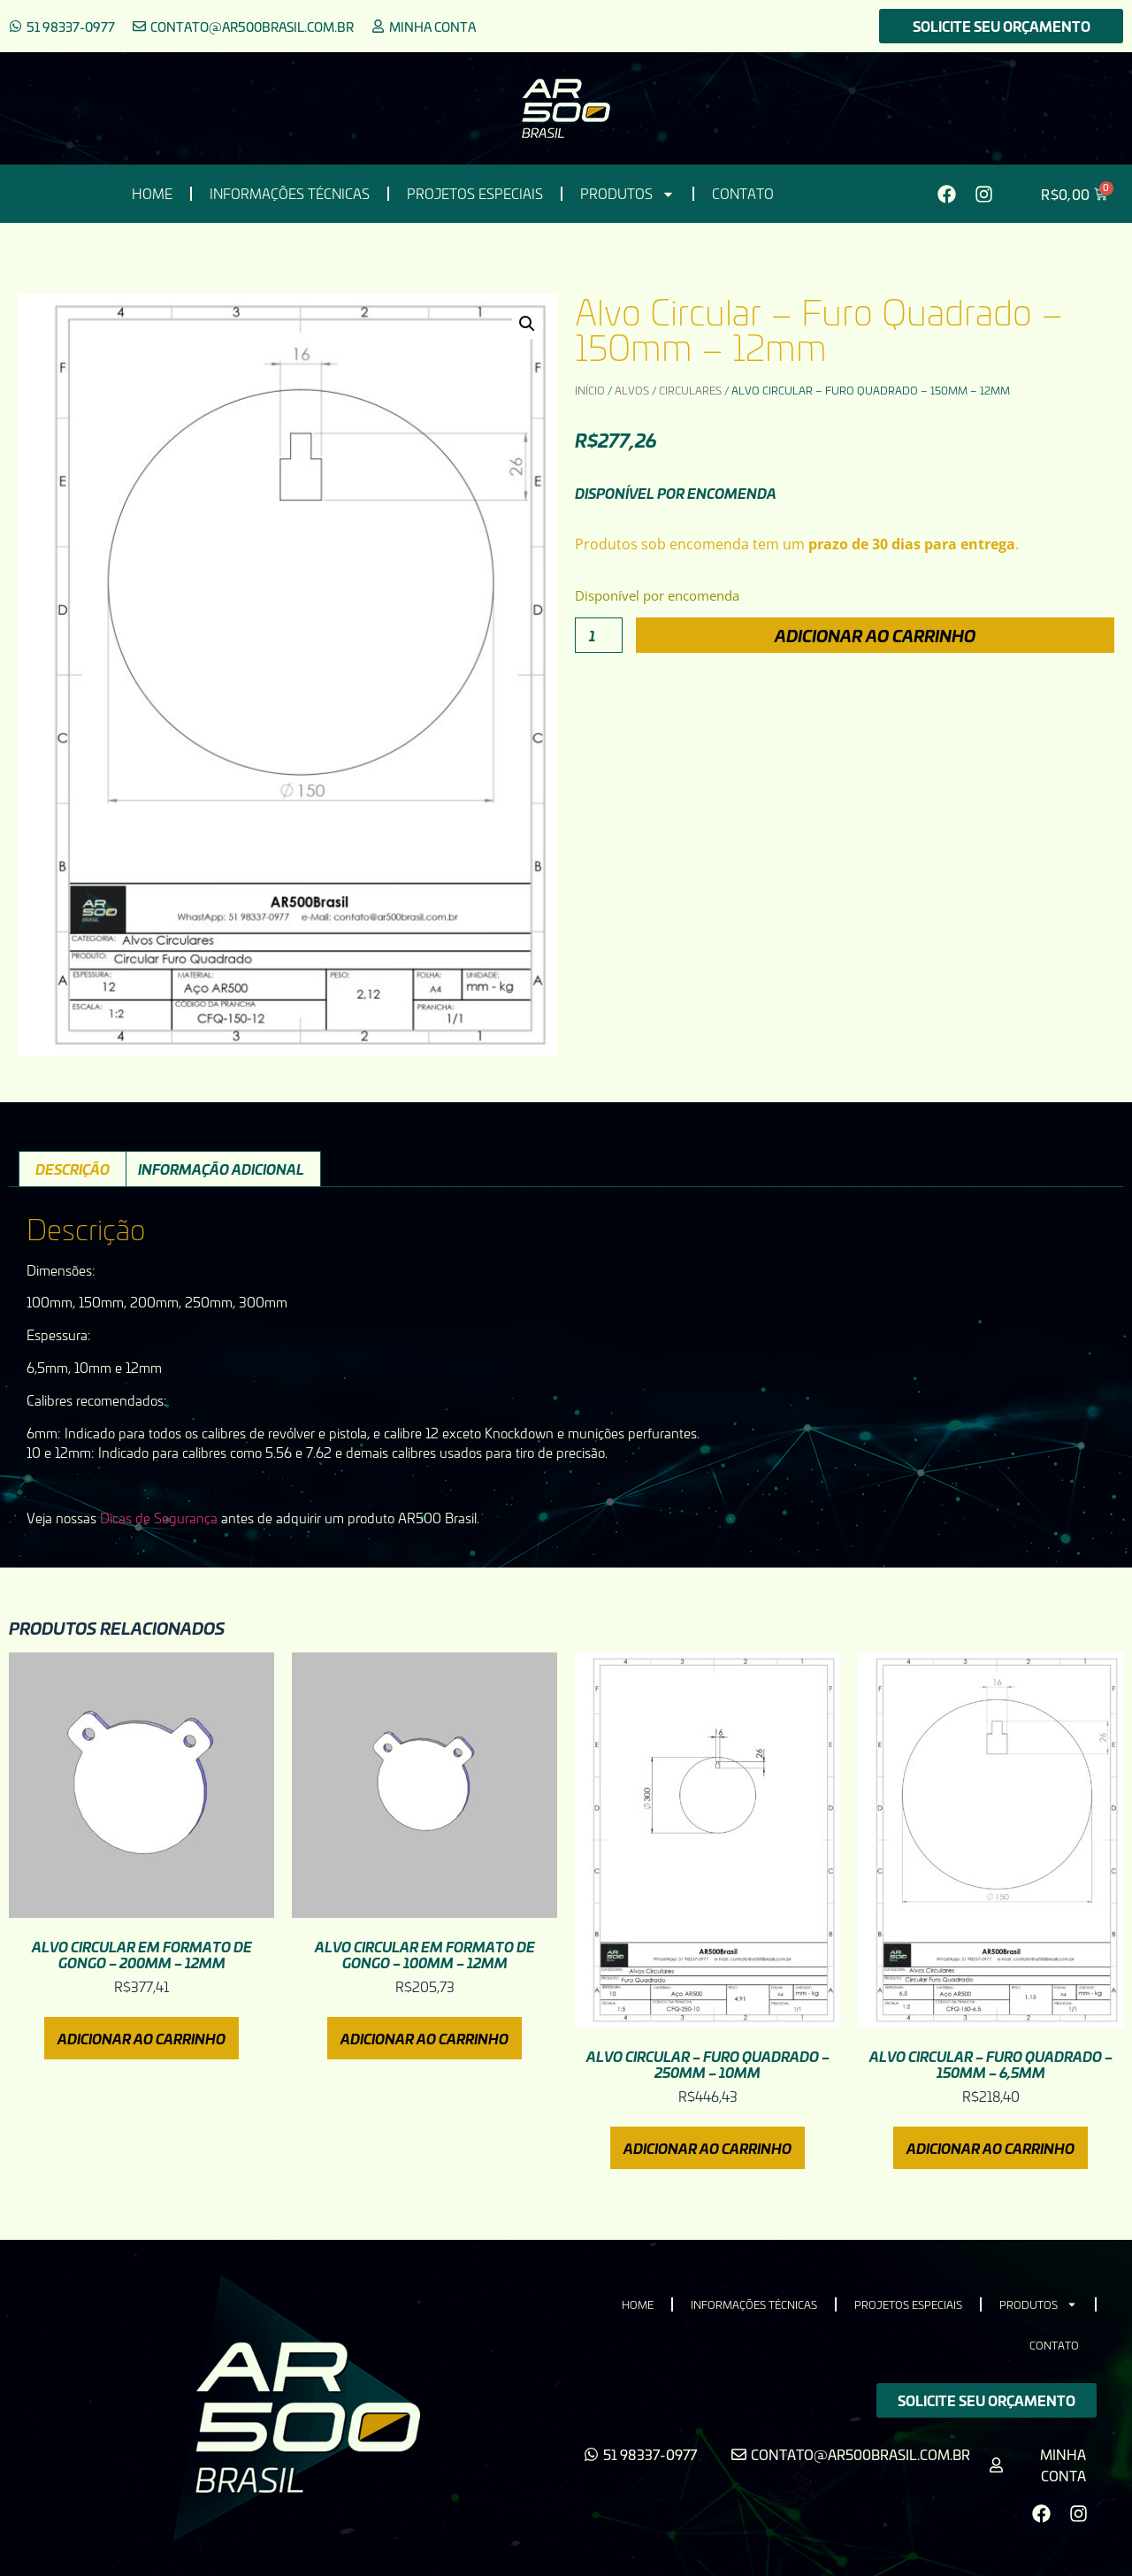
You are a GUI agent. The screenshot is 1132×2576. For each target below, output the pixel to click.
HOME (152, 194)
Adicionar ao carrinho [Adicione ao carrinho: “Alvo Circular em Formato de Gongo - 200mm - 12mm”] (141, 2038)
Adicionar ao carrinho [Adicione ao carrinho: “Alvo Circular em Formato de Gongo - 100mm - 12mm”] (424, 2038)
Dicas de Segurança (159, 1518)
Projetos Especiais (475, 194)
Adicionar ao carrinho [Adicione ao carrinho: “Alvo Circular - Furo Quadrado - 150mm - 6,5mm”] (990, 2148)
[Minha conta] (378, 26)
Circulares (690, 390)
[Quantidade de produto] (599, 635)
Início (590, 390)
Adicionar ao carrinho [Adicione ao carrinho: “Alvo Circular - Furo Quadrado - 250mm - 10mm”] (707, 2148)
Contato (743, 194)
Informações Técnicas (290, 194)
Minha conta (432, 26)
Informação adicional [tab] (221, 1168)
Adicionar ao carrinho (875, 635)
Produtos (627, 194)
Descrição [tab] (72, 1168)
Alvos (632, 390)
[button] (527, 324)
